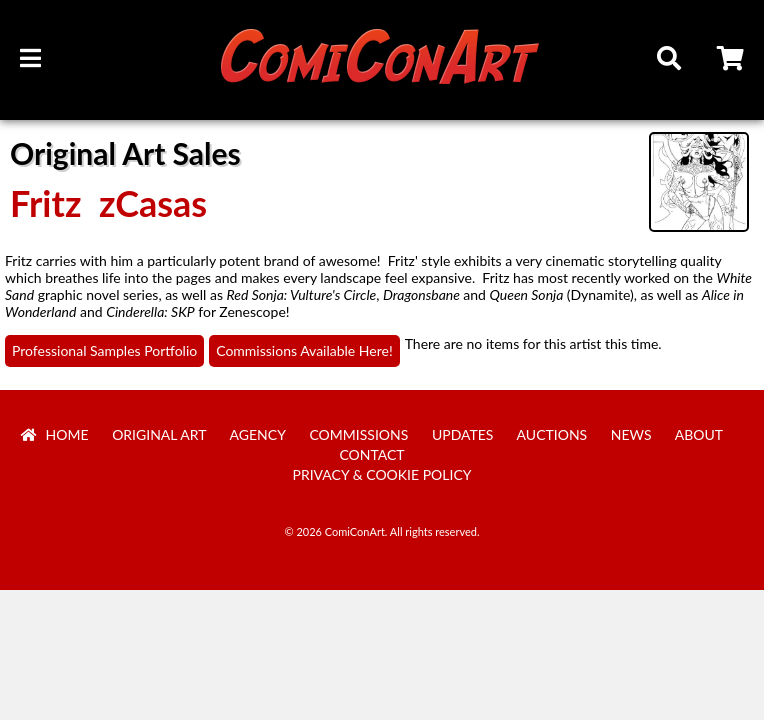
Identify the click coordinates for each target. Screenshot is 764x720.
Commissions (358, 434)
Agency (258, 434)
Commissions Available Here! (304, 350)
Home (55, 434)
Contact (371, 454)
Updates (463, 434)
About (699, 434)
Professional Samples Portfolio (104, 350)
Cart (732, 61)
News (631, 434)
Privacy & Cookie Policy (382, 474)
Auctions (552, 434)
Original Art (159, 434)
